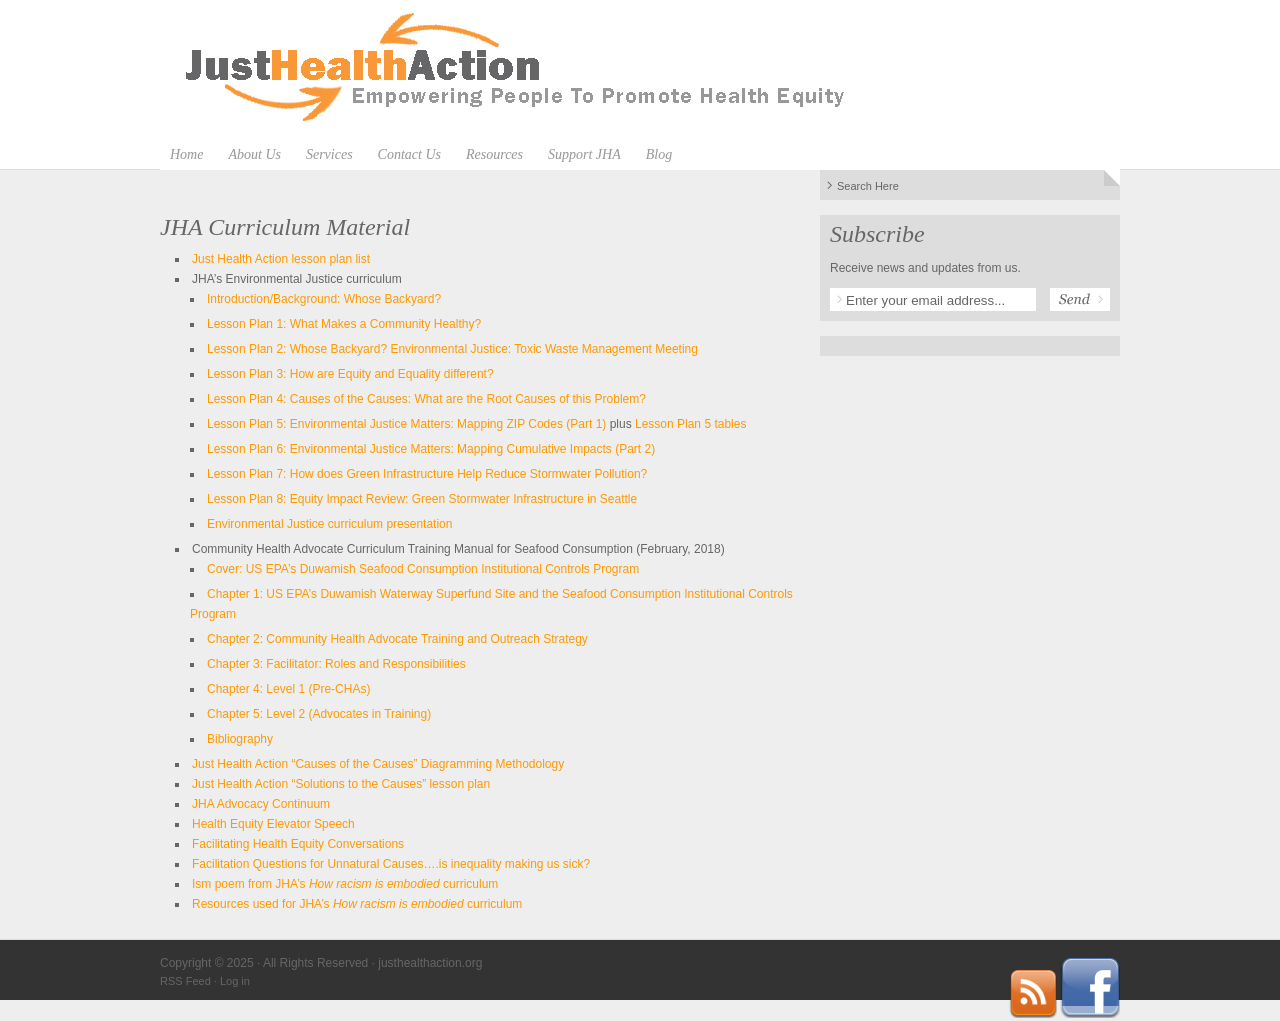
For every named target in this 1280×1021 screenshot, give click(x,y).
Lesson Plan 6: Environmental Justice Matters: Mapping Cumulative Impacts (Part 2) (431, 449)
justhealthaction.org (640, 70)
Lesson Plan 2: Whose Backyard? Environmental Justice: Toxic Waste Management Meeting (452, 349)
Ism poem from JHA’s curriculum (345, 884)
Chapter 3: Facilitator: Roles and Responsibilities (336, 664)
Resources (494, 154)
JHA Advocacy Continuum (261, 804)
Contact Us (409, 154)
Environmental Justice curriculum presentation (329, 524)
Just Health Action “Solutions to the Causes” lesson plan (341, 784)
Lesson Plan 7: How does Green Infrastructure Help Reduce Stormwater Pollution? (427, 474)
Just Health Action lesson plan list (281, 259)
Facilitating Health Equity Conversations (298, 844)
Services (329, 154)
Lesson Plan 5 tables (690, 424)
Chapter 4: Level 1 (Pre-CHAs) (288, 689)
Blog (659, 154)
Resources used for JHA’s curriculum (357, 904)
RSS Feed (185, 981)
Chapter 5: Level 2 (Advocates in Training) (319, 714)
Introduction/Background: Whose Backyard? (324, 299)
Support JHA (584, 154)
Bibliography (240, 739)
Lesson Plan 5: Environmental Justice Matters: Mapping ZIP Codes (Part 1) (406, 424)
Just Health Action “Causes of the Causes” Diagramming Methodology (378, 764)
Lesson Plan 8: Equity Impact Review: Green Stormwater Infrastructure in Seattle (422, 499)
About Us (254, 154)
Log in (235, 981)
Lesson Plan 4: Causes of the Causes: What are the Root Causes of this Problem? (426, 399)
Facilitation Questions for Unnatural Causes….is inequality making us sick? (391, 864)
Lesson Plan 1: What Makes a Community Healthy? (344, 324)
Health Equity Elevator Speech (273, 824)
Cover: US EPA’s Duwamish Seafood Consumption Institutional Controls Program (423, 569)
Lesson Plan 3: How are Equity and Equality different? (350, 374)
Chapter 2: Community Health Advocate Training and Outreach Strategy (397, 639)
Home (186, 154)
